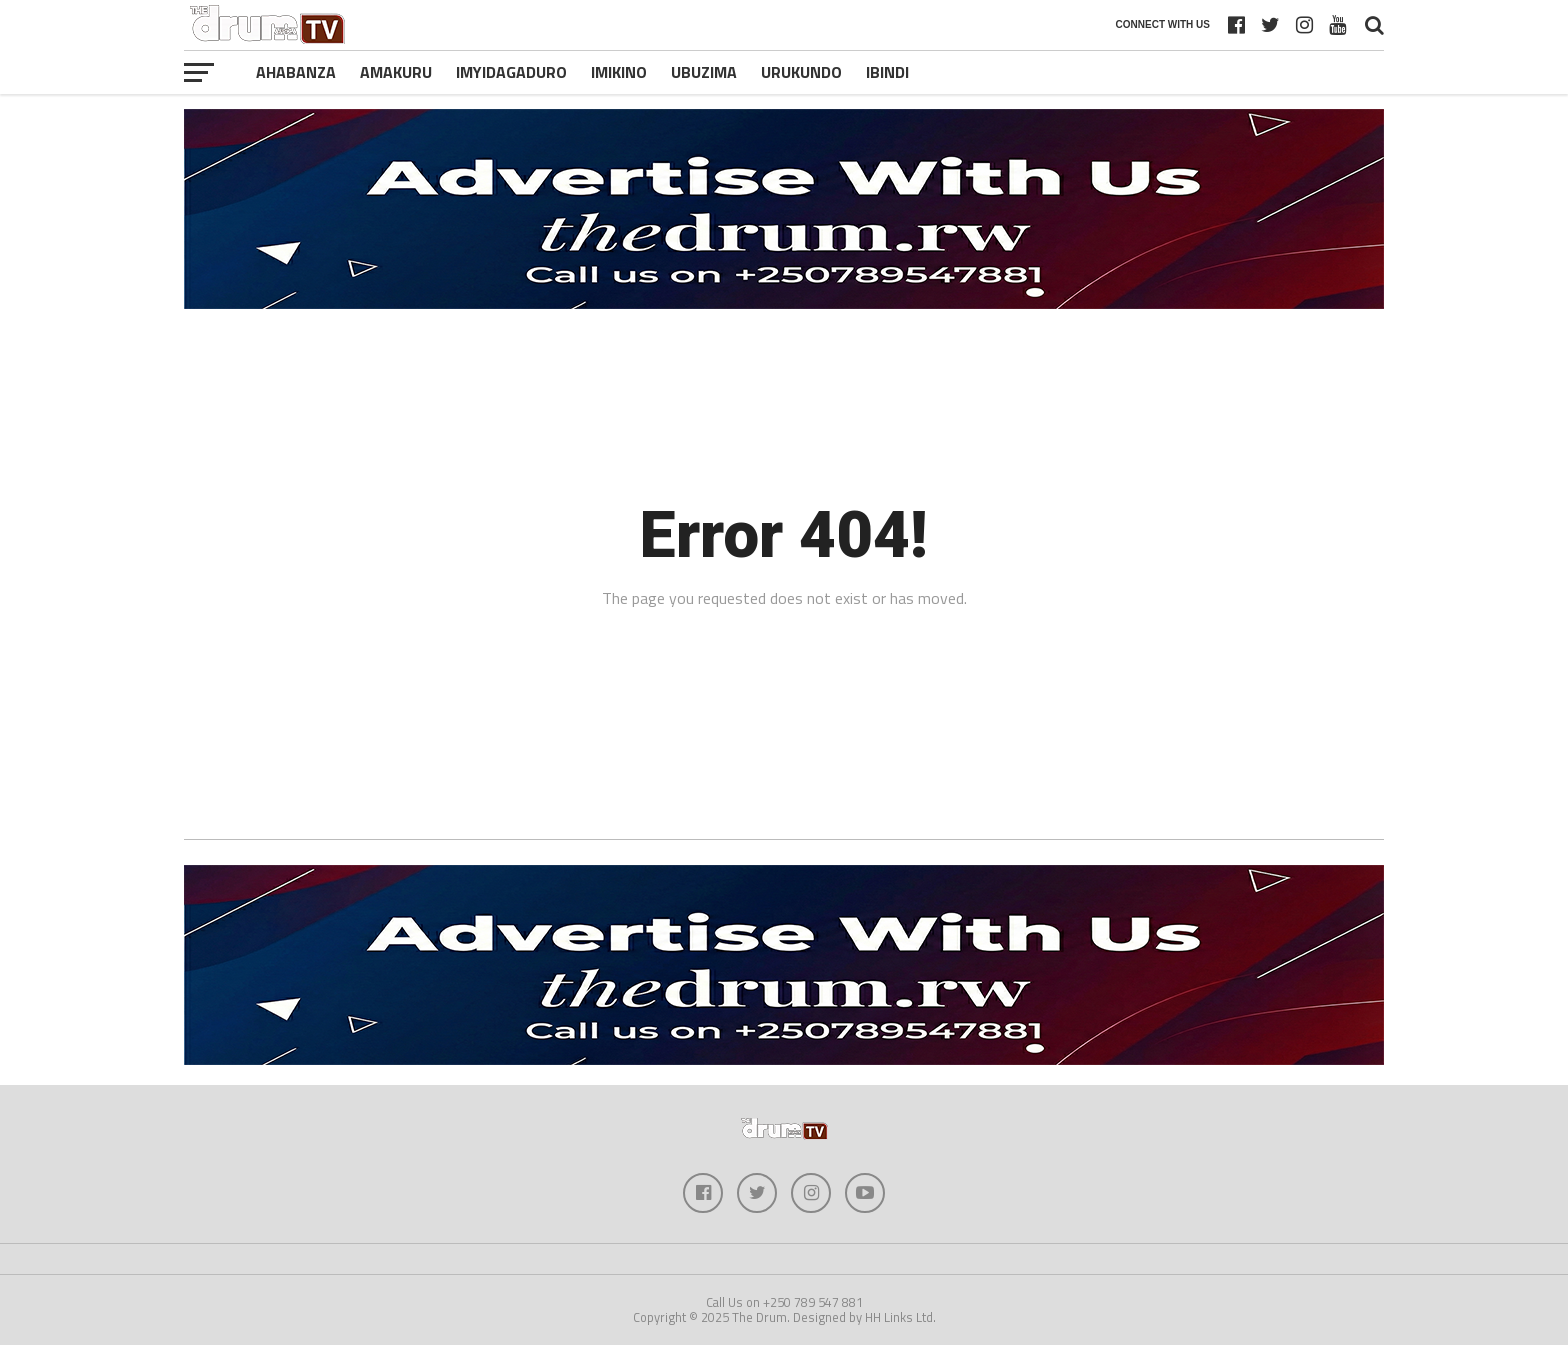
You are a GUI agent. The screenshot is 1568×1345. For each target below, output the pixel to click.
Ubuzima (704, 72)
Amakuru (396, 72)
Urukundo (801, 72)
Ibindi (887, 72)
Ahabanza (296, 72)
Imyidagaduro (511, 72)
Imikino (619, 72)
